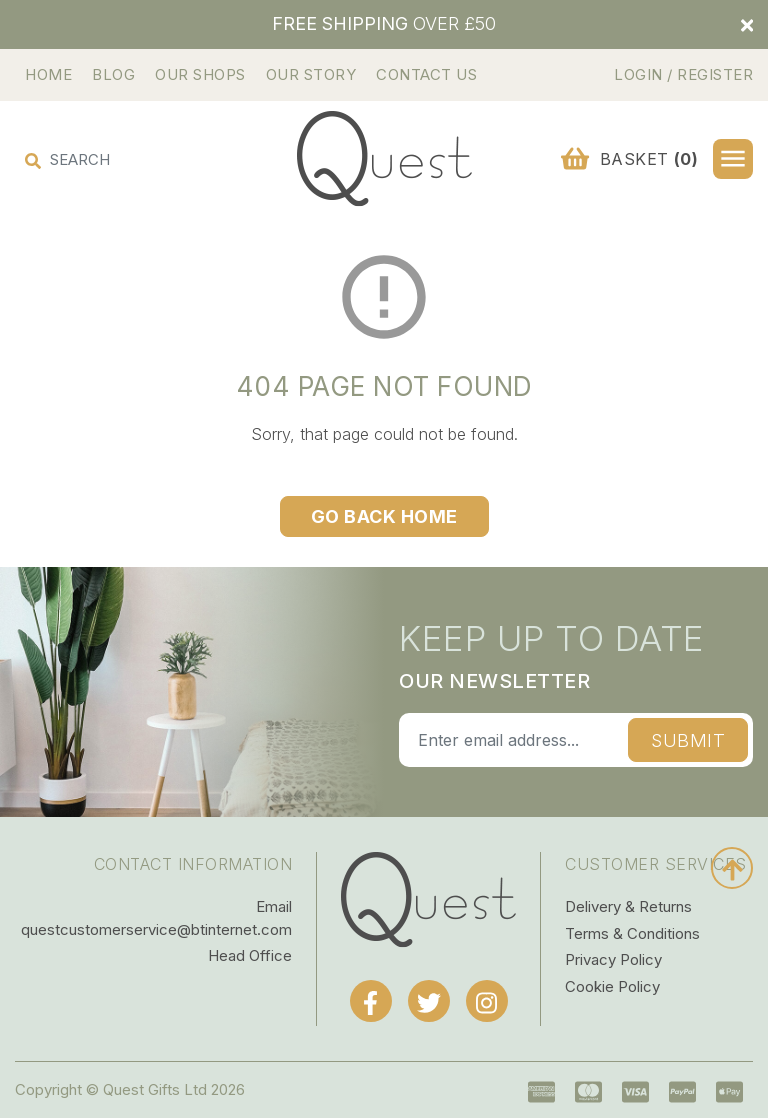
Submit (688, 740)
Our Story (311, 74)
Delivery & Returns (628, 906)
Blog (113, 74)
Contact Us (426, 74)
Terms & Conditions (632, 933)
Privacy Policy (613, 959)
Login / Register (683, 74)
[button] (733, 159)
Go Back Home (384, 516)
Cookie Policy (612, 986)
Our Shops (200, 74)
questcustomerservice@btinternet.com (156, 929)
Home (48, 74)
